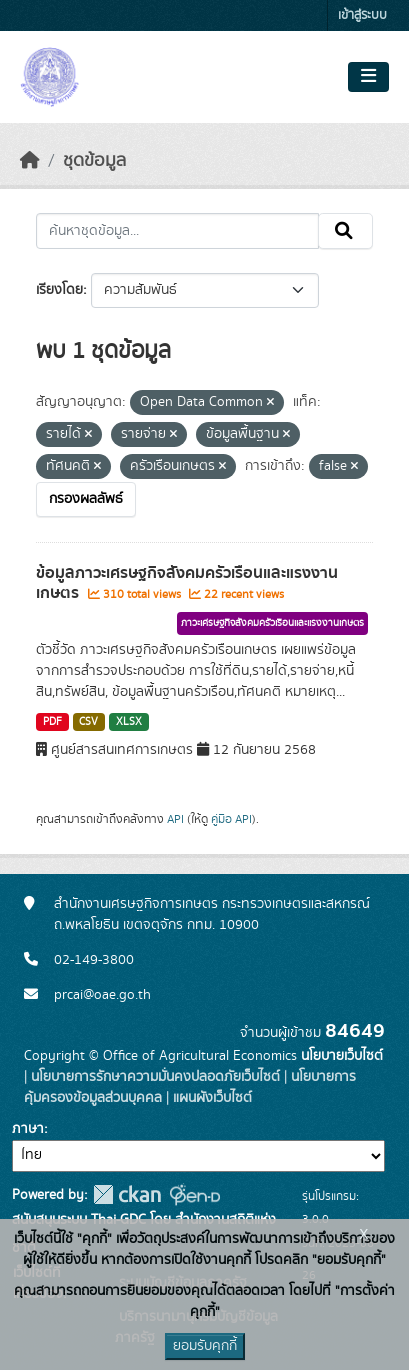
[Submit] (345, 231)
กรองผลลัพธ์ (86, 499)
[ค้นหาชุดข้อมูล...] (177, 231)
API (175, 819)
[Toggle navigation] (368, 77)
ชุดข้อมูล (94, 161)
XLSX (129, 722)
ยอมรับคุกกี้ (205, 1346)
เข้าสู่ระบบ (362, 15)
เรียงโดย (59, 290)
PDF (52, 722)
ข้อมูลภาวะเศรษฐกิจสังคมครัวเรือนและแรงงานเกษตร (187, 583)
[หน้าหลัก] (30, 161)
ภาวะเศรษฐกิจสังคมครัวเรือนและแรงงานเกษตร (272, 623)
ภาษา (28, 1129)
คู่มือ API (231, 819)
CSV (88, 722)
